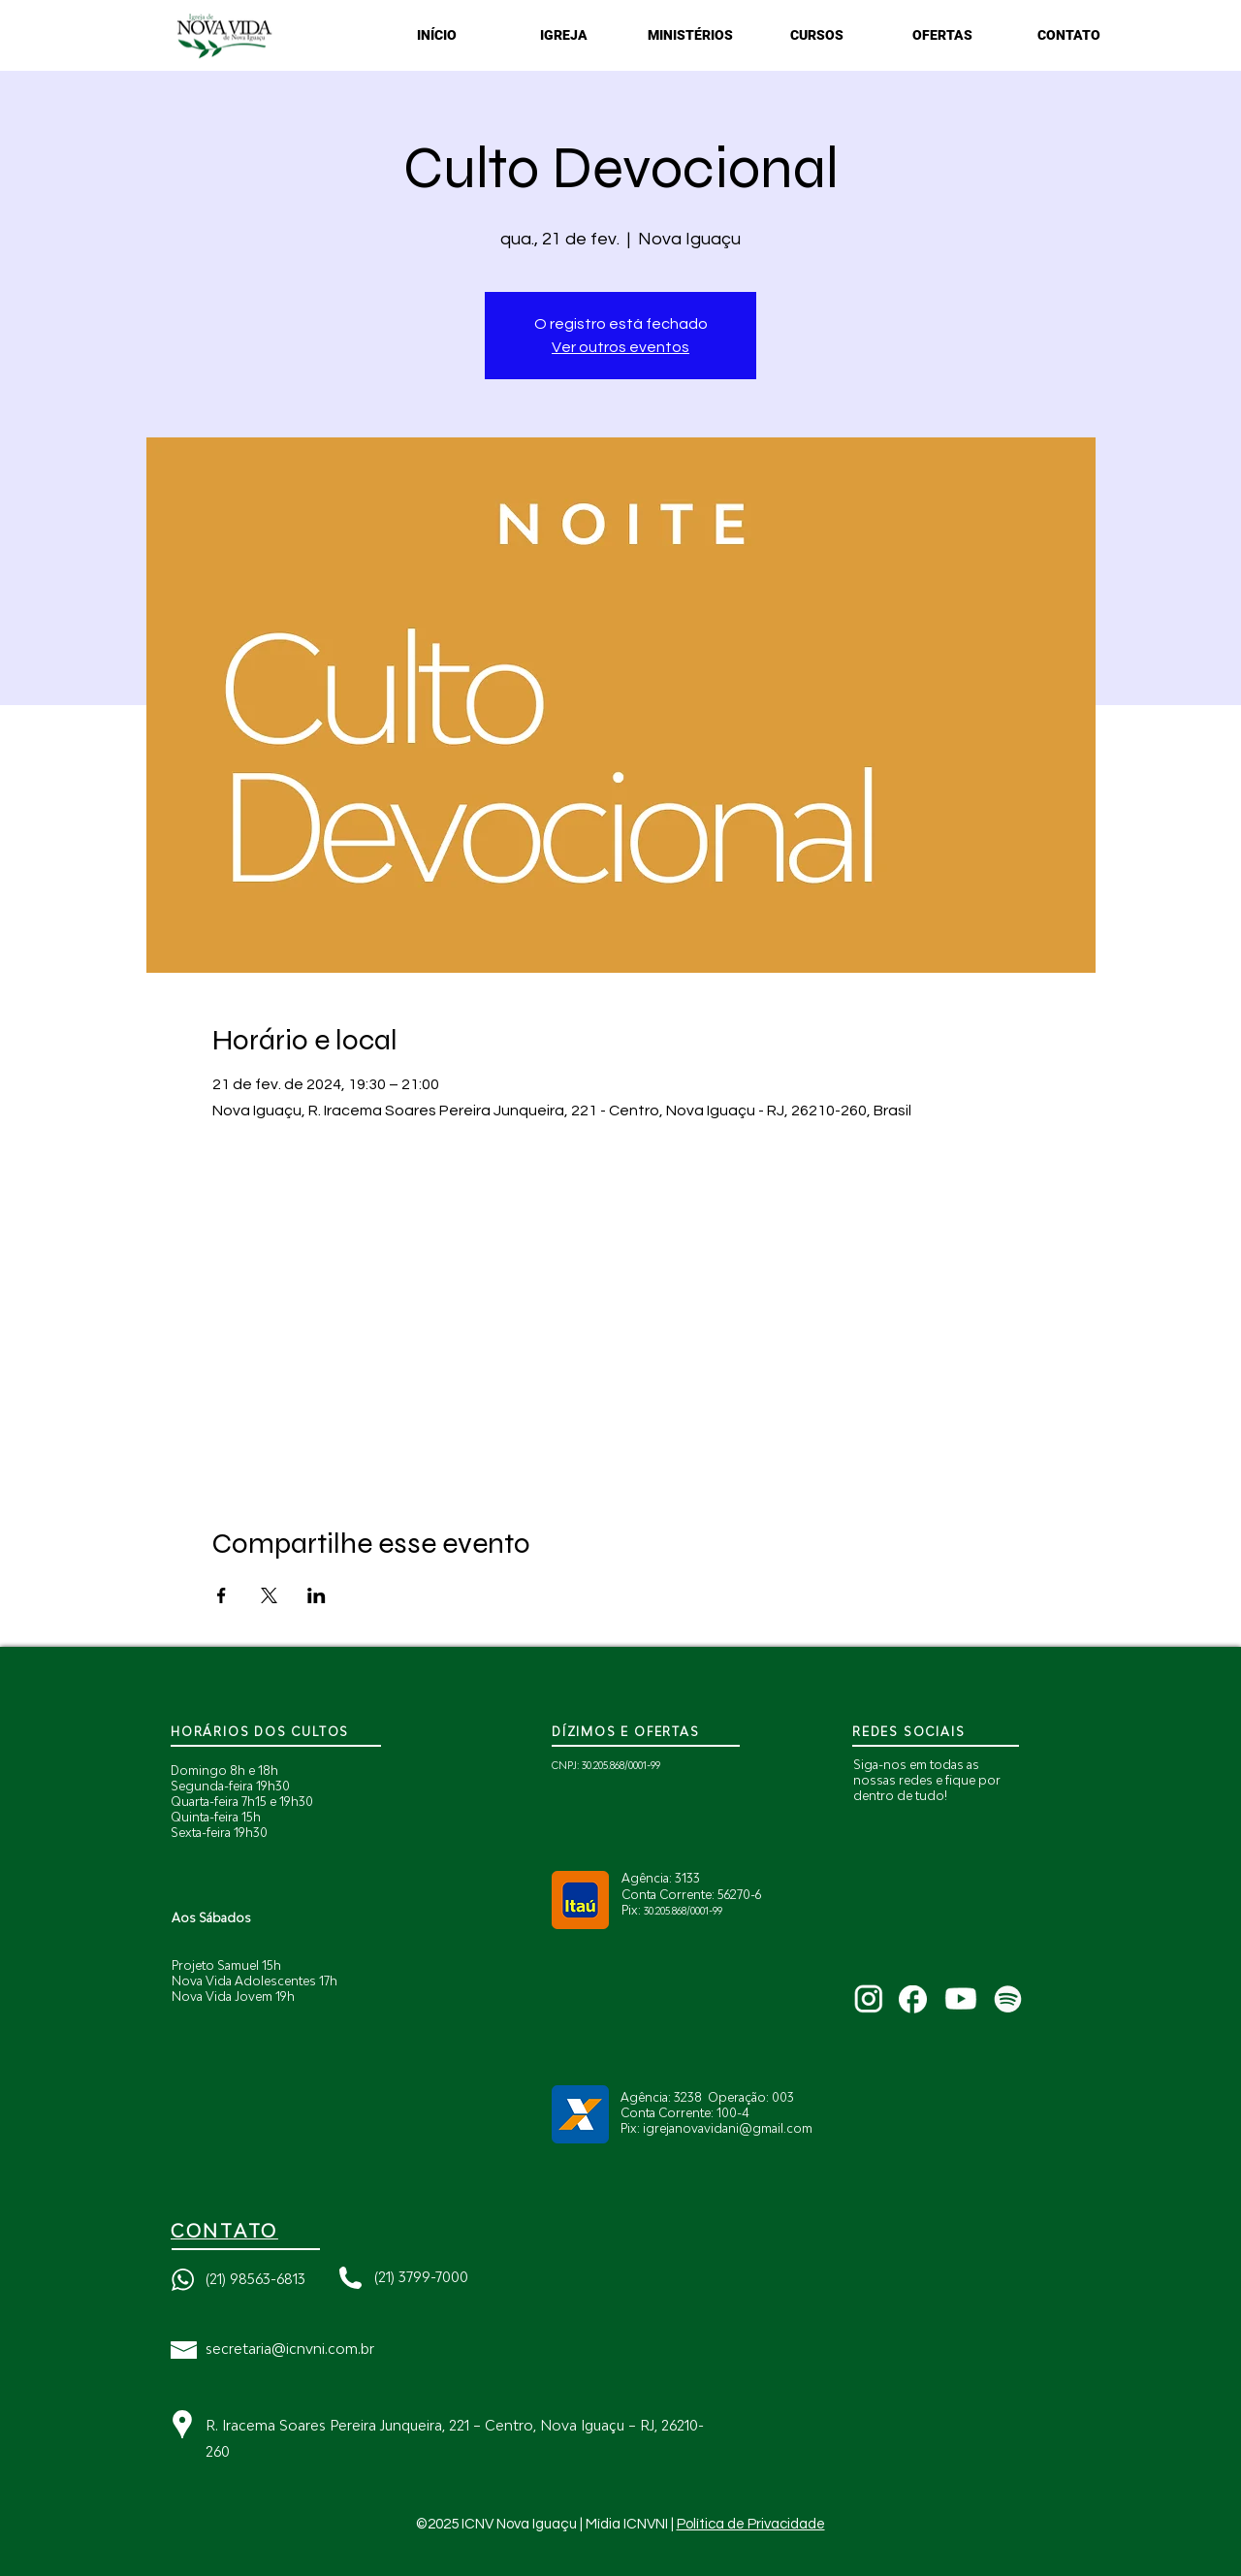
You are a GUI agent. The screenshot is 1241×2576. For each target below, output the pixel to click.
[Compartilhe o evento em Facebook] (221, 1595)
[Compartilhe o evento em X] (269, 1595)
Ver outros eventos (620, 347)
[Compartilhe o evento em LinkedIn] (316, 1595)
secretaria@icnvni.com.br (290, 2348)
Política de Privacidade (751, 2524)
